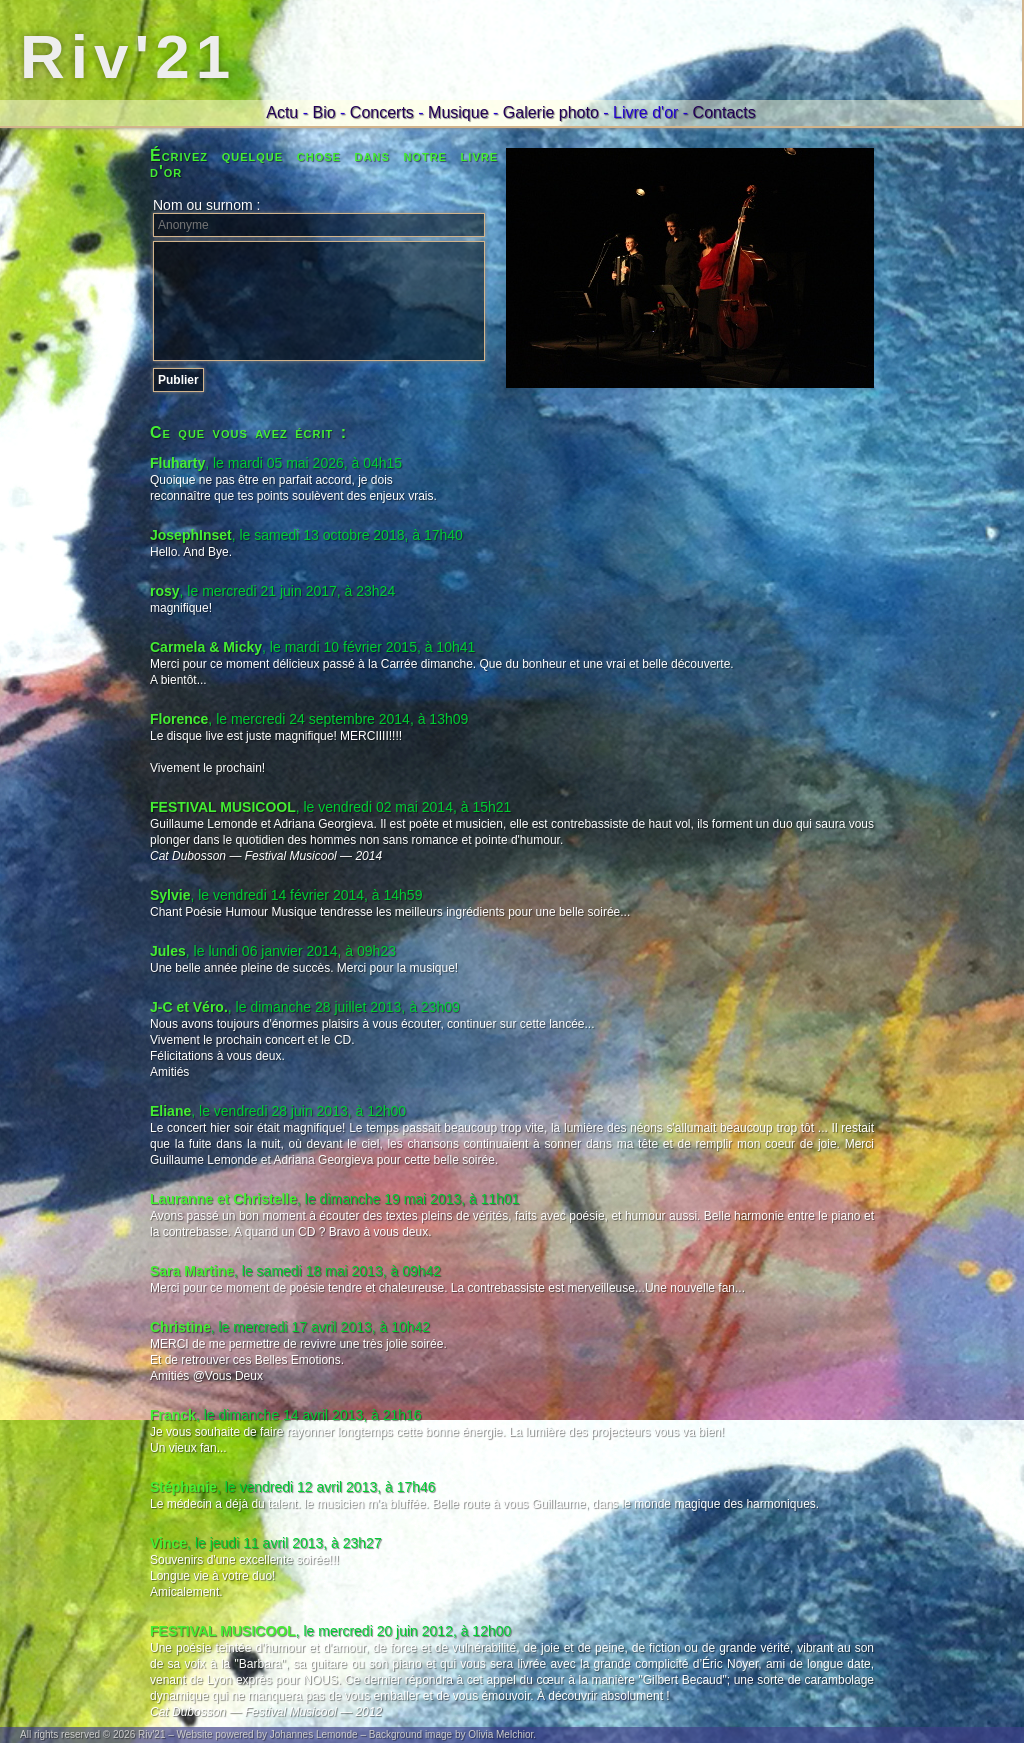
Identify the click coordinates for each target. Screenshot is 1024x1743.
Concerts (382, 112)
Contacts (724, 112)
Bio (323, 112)
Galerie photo (551, 112)
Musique (458, 112)
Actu (282, 112)
